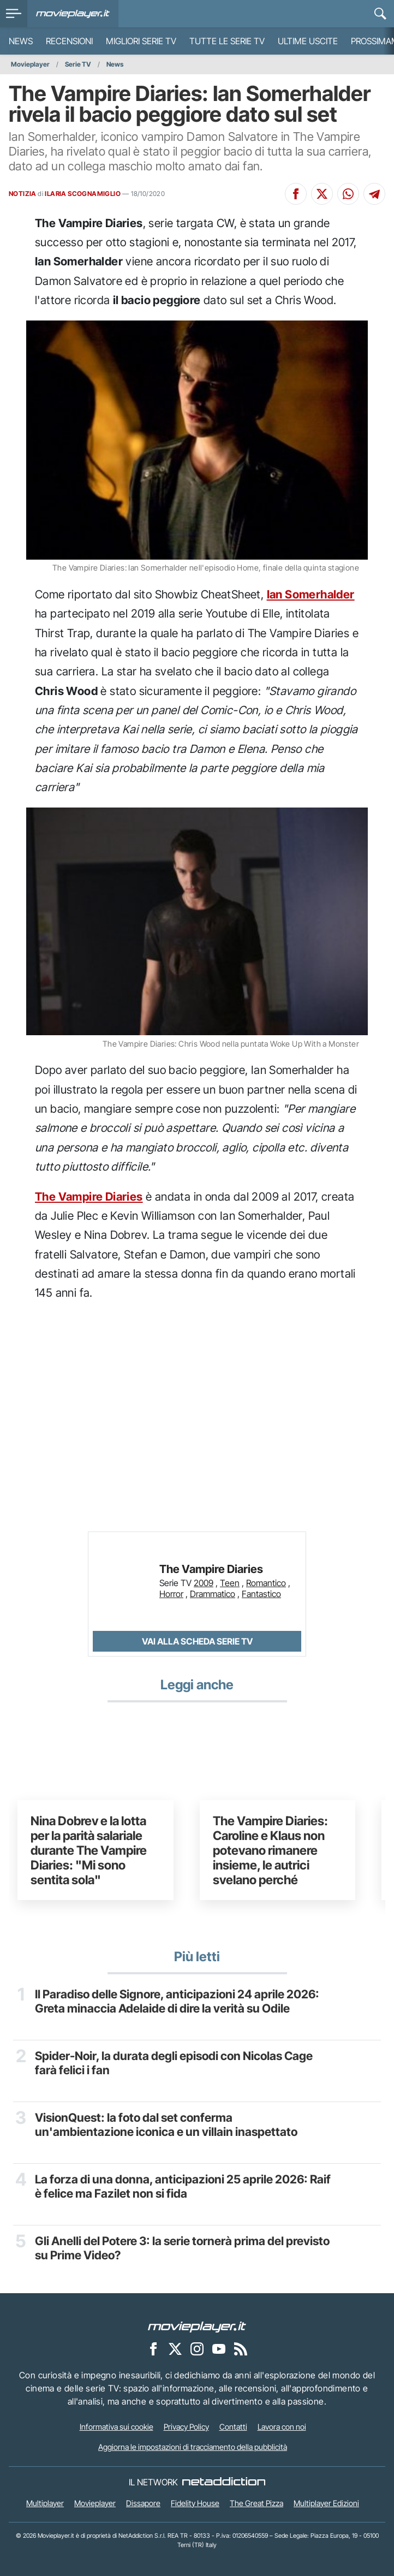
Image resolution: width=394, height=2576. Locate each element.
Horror (171, 1593)
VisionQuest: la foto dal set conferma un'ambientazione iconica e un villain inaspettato (166, 2125)
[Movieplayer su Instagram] (197, 2348)
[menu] (13, 13)
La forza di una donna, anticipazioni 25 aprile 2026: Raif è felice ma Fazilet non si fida (183, 2186)
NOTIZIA (23, 193)
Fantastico (261, 1593)
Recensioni (69, 40)
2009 (203, 1582)
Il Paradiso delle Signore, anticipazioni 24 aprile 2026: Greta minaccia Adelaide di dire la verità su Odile (177, 2001)
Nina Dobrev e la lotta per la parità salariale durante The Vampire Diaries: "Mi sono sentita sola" (89, 1850)
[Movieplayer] (197, 2325)
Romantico (266, 1582)
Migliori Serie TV (141, 40)
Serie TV (78, 64)
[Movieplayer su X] (175, 2348)
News (21, 40)
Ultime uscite (308, 40)
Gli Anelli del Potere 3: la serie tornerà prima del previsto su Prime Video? (182, 2248)
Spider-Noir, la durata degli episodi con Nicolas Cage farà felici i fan (174, 2063)
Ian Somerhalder (311, 594)
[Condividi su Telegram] (374, 194)
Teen (230, 1582)
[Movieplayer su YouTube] (219, 2348)
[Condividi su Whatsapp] (348, 194)
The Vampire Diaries (89, 1196)
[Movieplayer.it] (72, 13)
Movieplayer (30, 64)
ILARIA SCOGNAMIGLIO (83, 193)
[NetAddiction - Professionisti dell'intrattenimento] (223, 2482)
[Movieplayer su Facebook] (153, 2348)
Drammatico (212, 1593)
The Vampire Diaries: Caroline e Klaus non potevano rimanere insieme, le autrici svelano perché (270, 1850)
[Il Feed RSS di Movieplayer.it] (241, 2348)
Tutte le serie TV (227, 40)
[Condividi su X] (322, 194)
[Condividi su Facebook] (296, 194)
